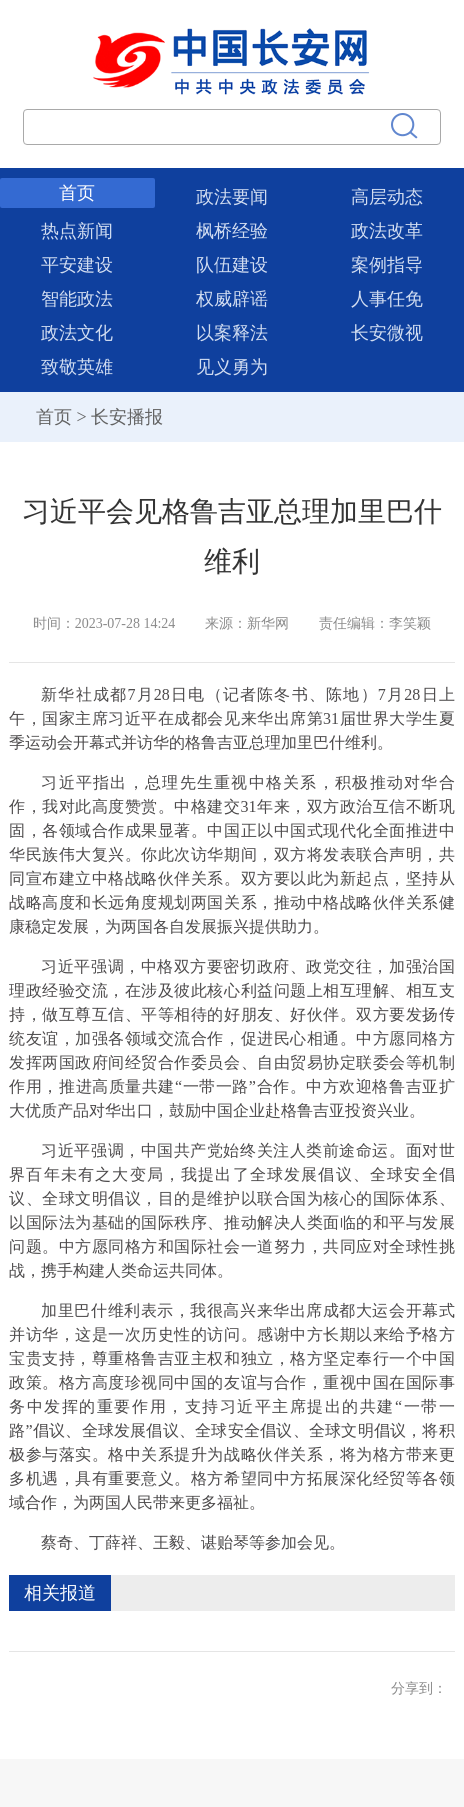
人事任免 (387, 299)
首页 (77, 193)
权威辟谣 (232, 299)
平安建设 (77, 265)
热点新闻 (77, 231)
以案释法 (232, 333)
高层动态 (387, 197)
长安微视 (387, 333)
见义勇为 (232, 367)
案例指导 (387, 265)
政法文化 (77, 333)
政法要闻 (232, 197)
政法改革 (387, 231)
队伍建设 (232, 265)
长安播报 (127, 417)
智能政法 (77, 299)
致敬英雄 (77, 367)
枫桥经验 (232, 231)
